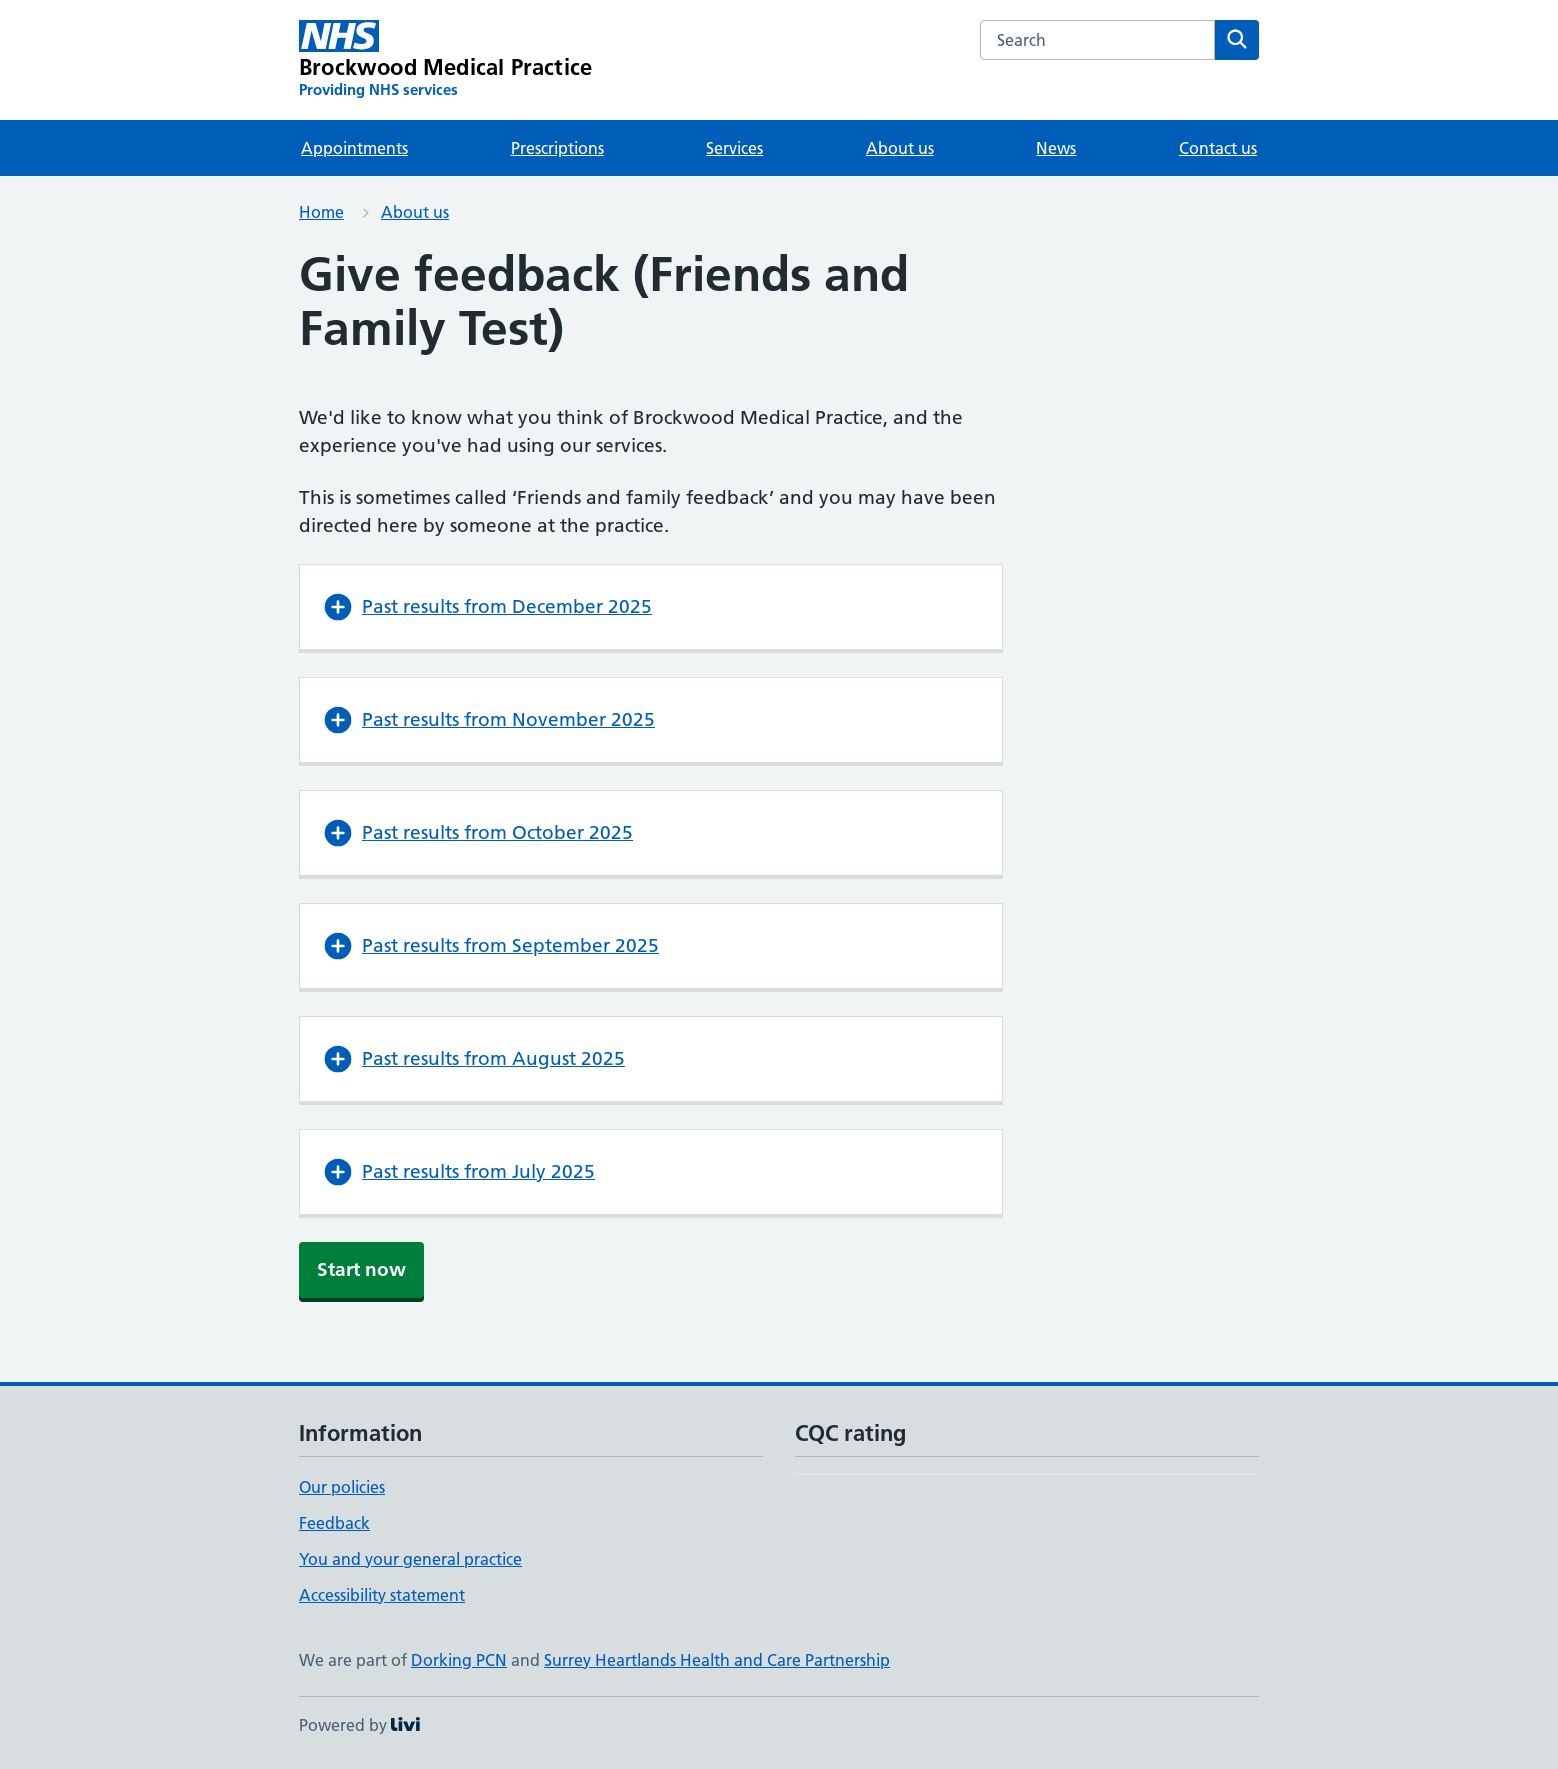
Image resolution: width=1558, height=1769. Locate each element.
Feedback (334, 1523)
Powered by (359, 1725)
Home (321, 212)
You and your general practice (410, 1559)
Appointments (354, 148)
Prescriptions (557, 148)
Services (734, 148)
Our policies (342, 1487)
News (1056, 148)
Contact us (1218, 148)
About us (900, 148)
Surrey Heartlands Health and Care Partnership (717, 1660)
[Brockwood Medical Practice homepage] (445, 60)
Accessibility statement (382, 1595)
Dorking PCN (459, 1660)
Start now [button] (361, 1269)
